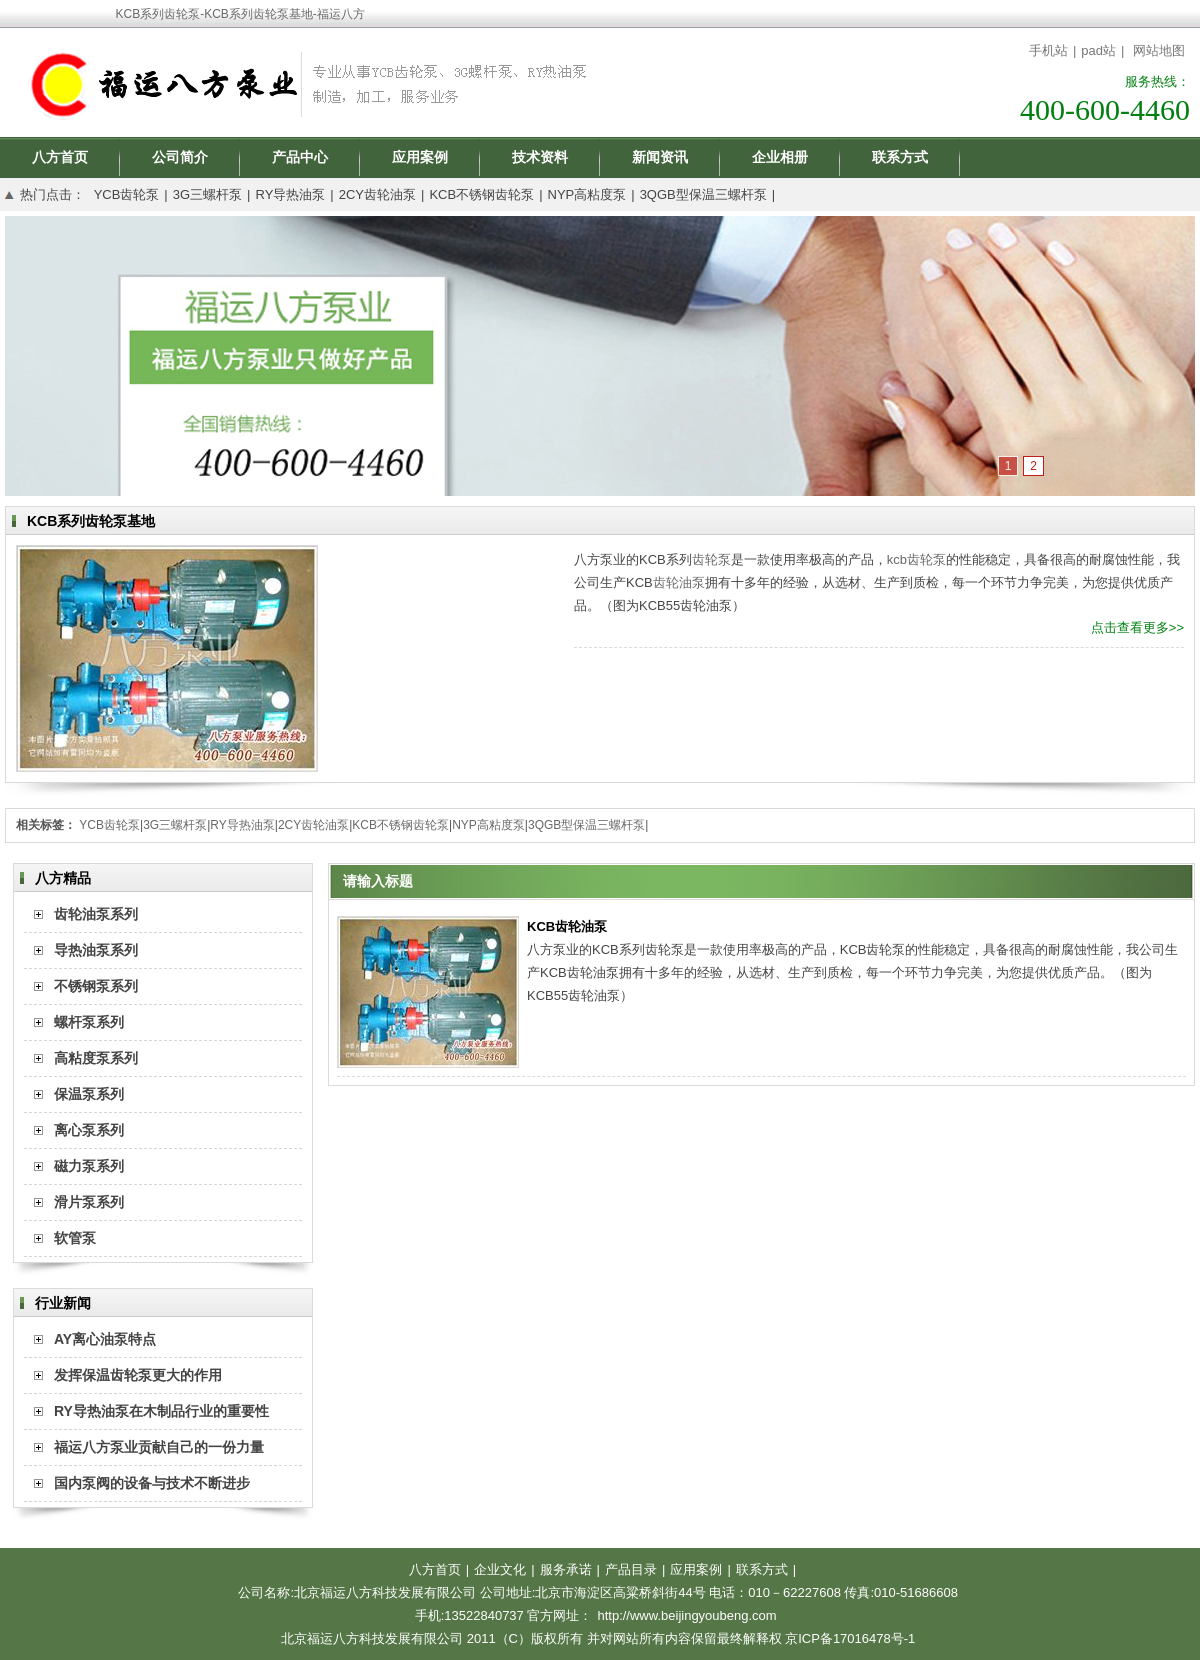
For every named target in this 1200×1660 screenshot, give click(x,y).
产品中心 (300, 157)
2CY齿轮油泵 (377, 194)
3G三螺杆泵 (207, 194)
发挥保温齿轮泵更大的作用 (138, 1375)
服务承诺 (566, 1569)
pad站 (1098, 50)
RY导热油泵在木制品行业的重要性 (161, 1411)
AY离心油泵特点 (105, 1339)
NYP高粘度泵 (587, 194)
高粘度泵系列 (96, 1058)
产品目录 (631, 1569)
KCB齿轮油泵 (567, 926)
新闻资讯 (660, 157)
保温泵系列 (89, 1094)
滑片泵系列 (89, 1202)
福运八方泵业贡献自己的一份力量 (159, 1447)
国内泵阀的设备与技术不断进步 (152, 1483)
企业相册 (780, 157)
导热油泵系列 (96, 950)
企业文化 (500, 1569)
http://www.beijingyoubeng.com (686, 1615)
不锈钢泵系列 (96, 986)
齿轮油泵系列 (96, 914)
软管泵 (75, 1238)
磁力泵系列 (89, 1166)
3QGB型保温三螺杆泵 (703, 194)
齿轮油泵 (679, 582)
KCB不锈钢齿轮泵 (481, 194)
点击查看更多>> (1137, 627)
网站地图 (1159, 50)
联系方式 (900, 157)
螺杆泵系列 (89, 1022)
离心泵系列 (89, 1130)
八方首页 (60, 157)
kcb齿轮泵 (916, 559)
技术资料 (540, 157)
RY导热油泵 (290, 194)
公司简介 (180, 157)
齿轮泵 (711, 559)
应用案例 (420, 157)
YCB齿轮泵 (127, 194)
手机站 (1048, 50)
